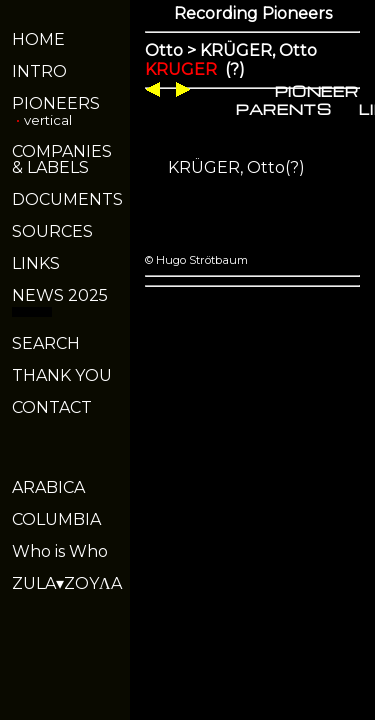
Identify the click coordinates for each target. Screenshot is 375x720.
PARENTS (284, 109)
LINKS (36, 263)
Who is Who (60, 551)
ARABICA (48, 487)
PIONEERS (56, 103)
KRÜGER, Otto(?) (236, 167)
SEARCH (46, 343)
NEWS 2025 (60, 295)
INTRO (39, 71)
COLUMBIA (56, 519)
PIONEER (317, 91)
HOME (38, 39)
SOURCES (52, 231)
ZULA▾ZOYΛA (67, 583)
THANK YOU (62, 375)
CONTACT (52, 407)
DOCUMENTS (67, 199)
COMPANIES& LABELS (62, 159)
